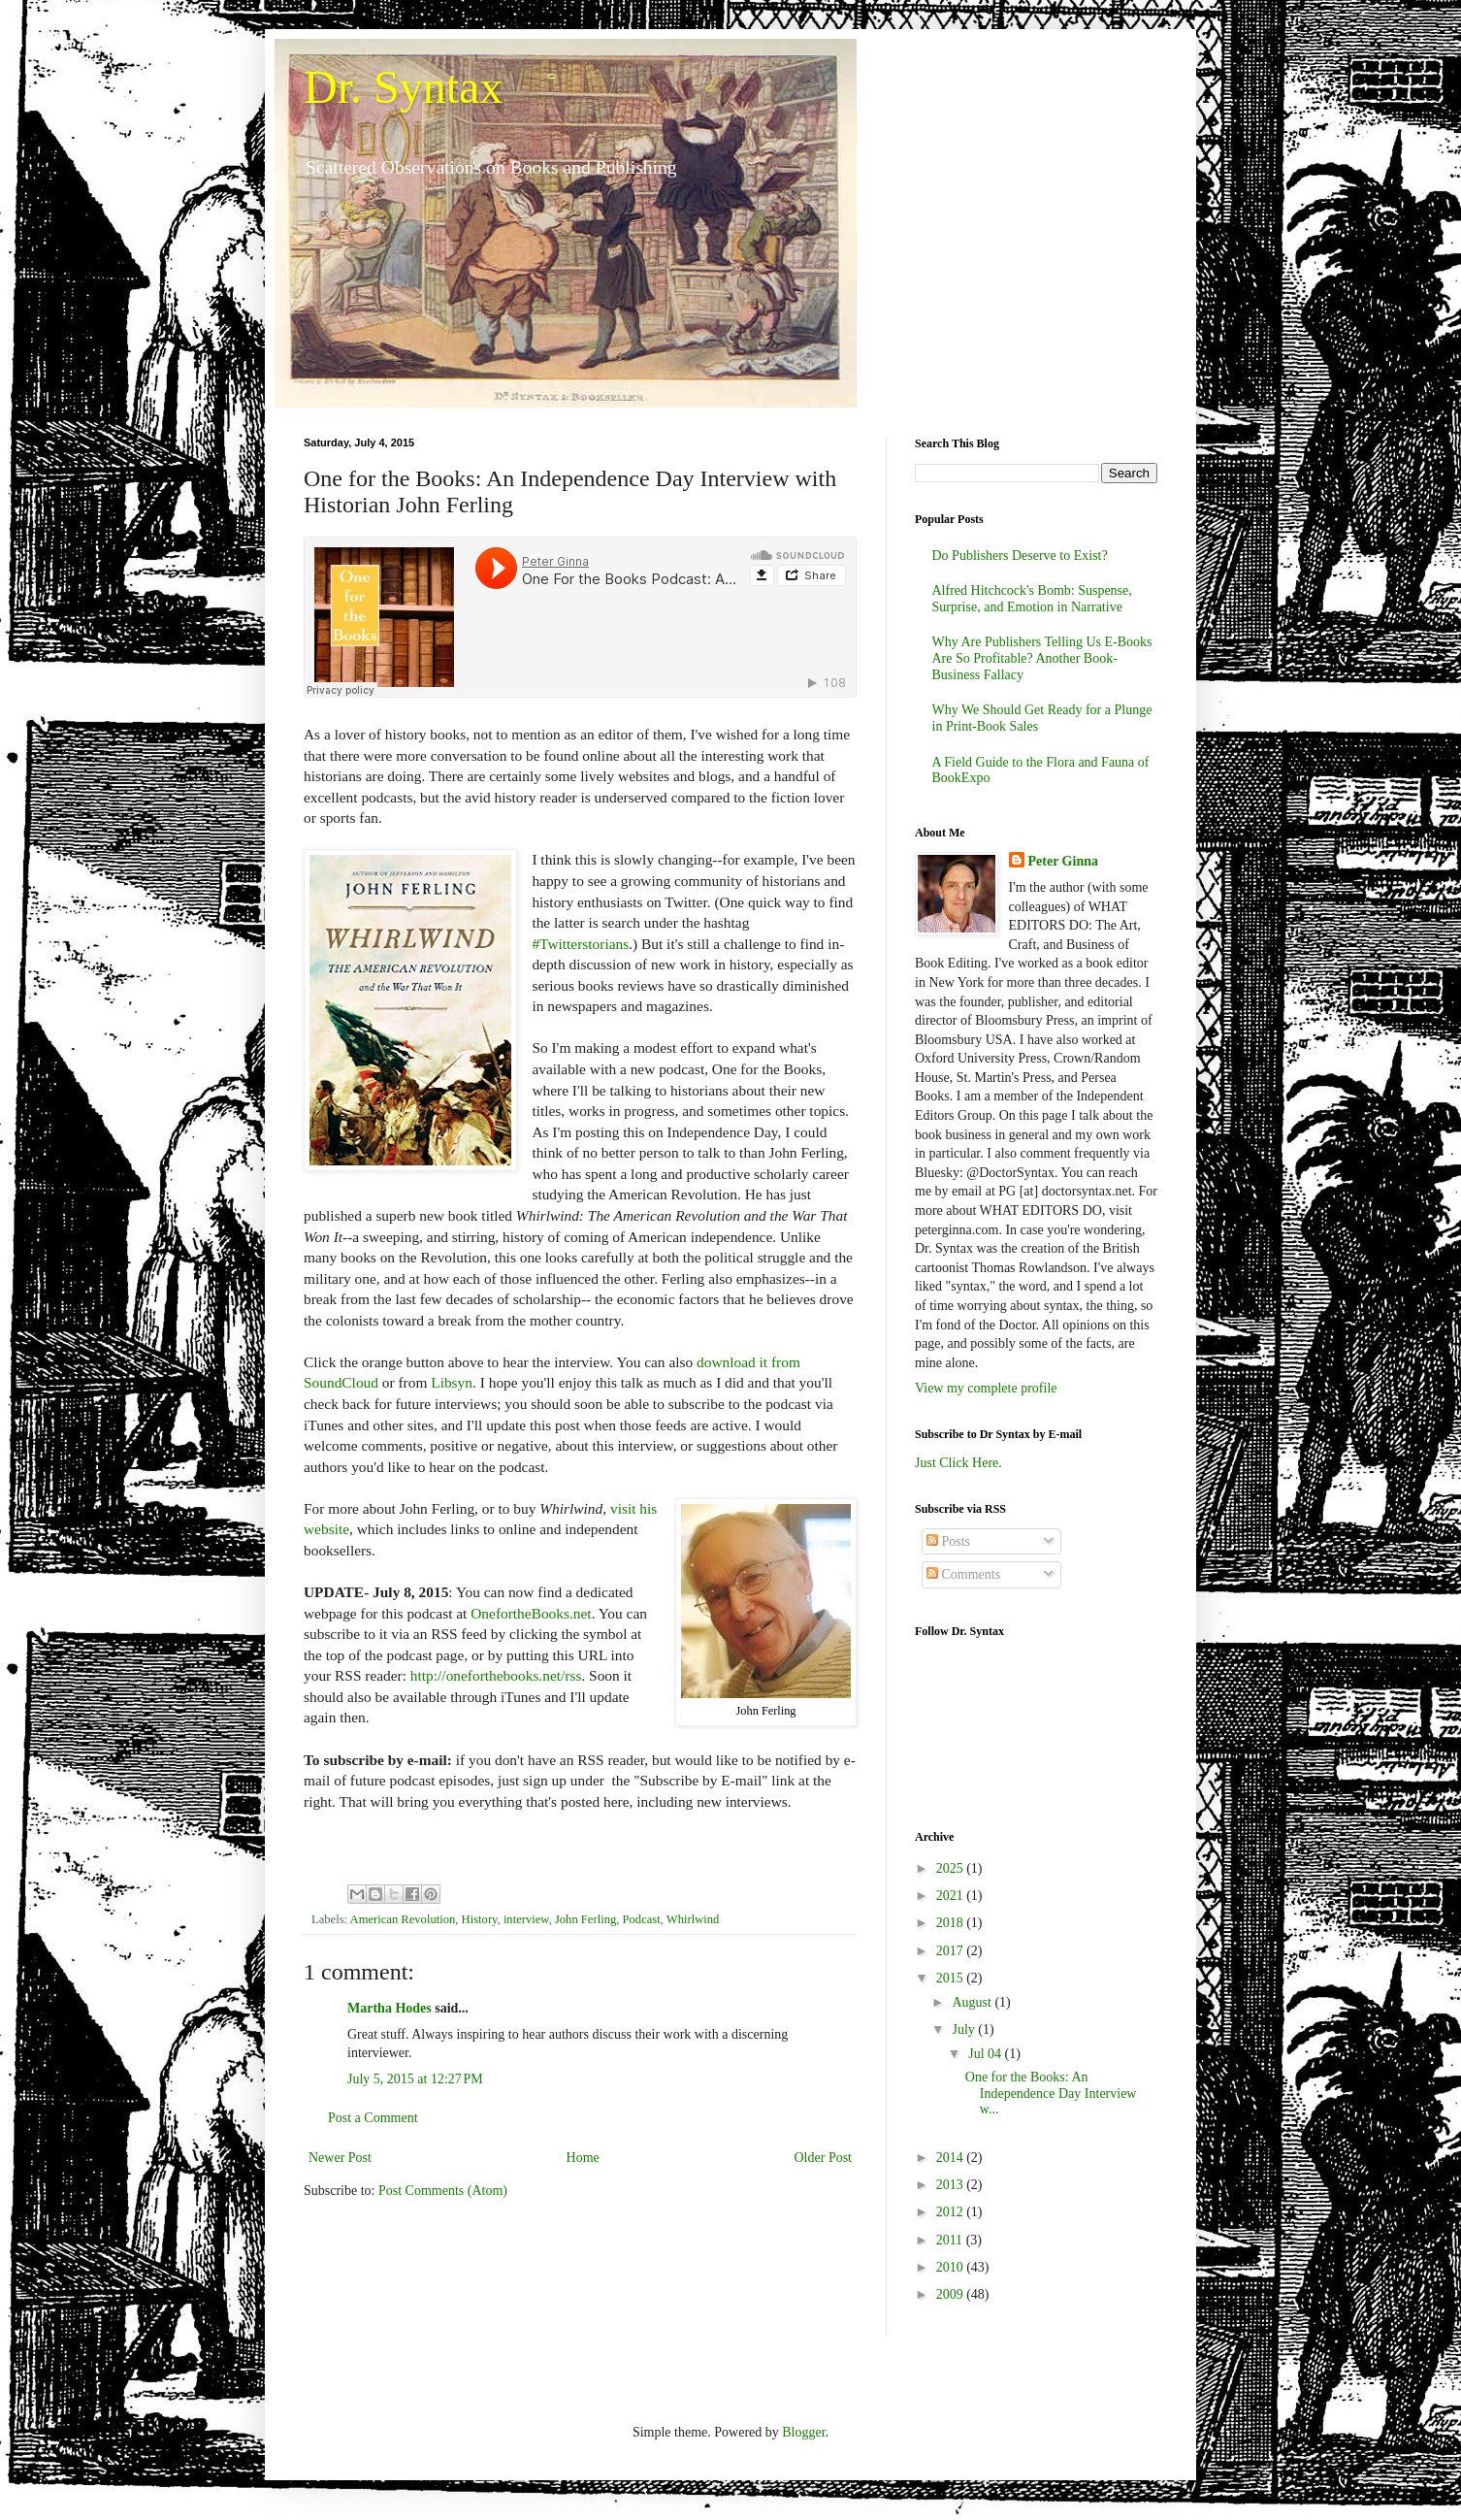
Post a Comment (373, 2118)
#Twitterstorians (580, 943)
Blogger (803, 2432)
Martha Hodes (389, 2008)
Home (583, 2157)
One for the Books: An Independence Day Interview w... (1051, 2093)
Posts (948, 1541)
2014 (951, 2157)
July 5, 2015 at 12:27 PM (415, 2079)
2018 (951, 1922)
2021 (951, 1895)
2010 (951, 2267)
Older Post (824, 2157)
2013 (951, 2184)
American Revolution (403, 1919)
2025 (951, 1868)
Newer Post (340, 2157)
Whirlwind (693, 1919)
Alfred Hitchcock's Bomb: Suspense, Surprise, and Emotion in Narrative (1032, 598)
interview (526, 1919)
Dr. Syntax (403, 87)
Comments (963, 1574)
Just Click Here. (958, 1463)
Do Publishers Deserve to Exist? (1020, 555)
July (965, 2029)
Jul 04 (986, 2053)
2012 (951, 2212)
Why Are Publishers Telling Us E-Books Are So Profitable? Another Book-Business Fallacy (1042, 658)
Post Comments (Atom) (442, 2190)
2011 (951, 2240)
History (480, 1919)
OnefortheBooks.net (531, 1613)
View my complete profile (986, 1388)
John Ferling (585, 1919)
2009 (951, 2294)
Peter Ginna (1063, 861)
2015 (951, 1978)
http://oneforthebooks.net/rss (496, 1675)
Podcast (642, 1919)
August (973, 2002)
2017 (951, 1951)
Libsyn (451, 1382)
